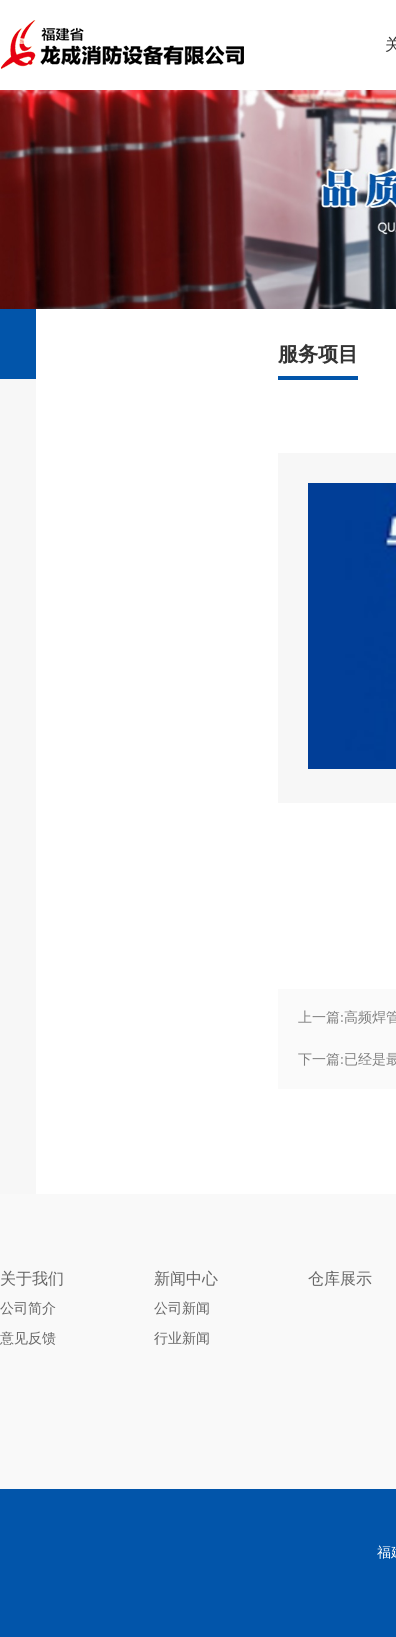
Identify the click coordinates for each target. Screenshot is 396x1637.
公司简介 (28, 1308)
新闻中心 (186, 1278)
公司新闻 (182, 1308)
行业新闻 (182, 1338)
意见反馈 (28, 1338)
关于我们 (32, 1278)
